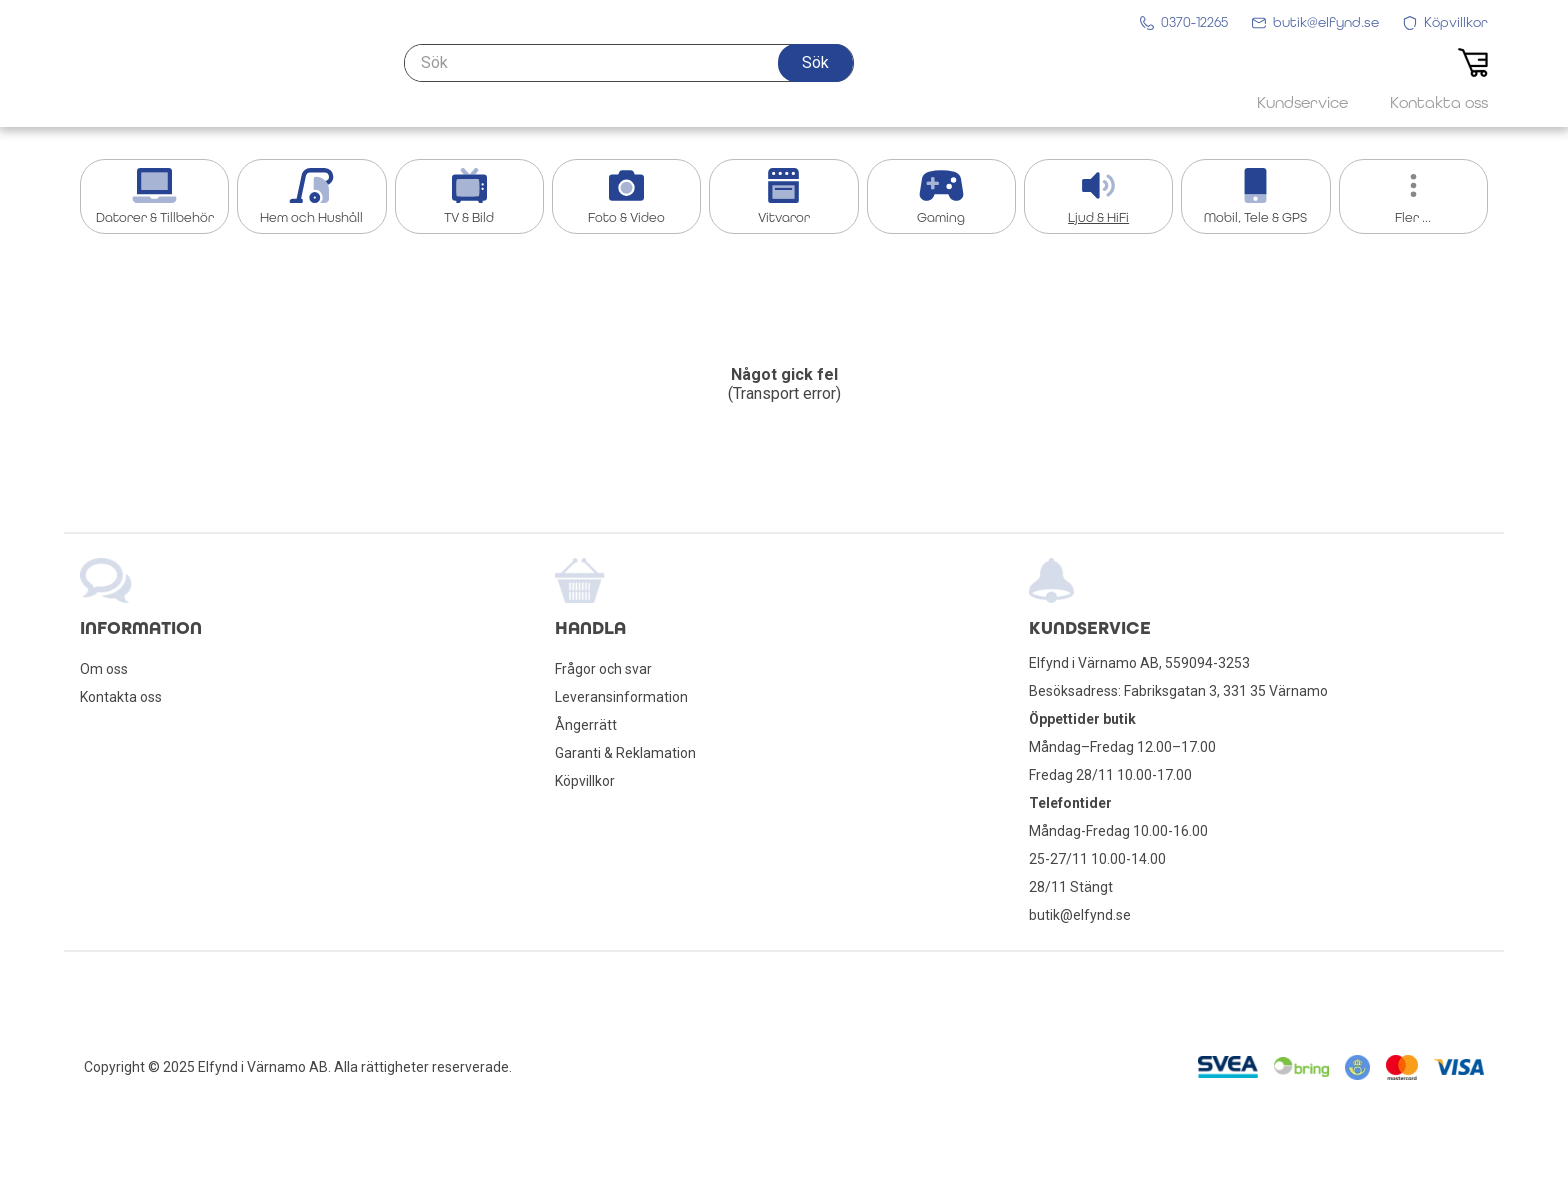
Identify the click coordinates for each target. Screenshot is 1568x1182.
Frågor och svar (603, 669)
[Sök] (629, 77)
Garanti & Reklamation (625, 753)
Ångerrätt (586, 725)
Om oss (104, 669)
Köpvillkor (585, 781)
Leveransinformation (621, 697)
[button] (815, 77)
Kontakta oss (121, 697)
